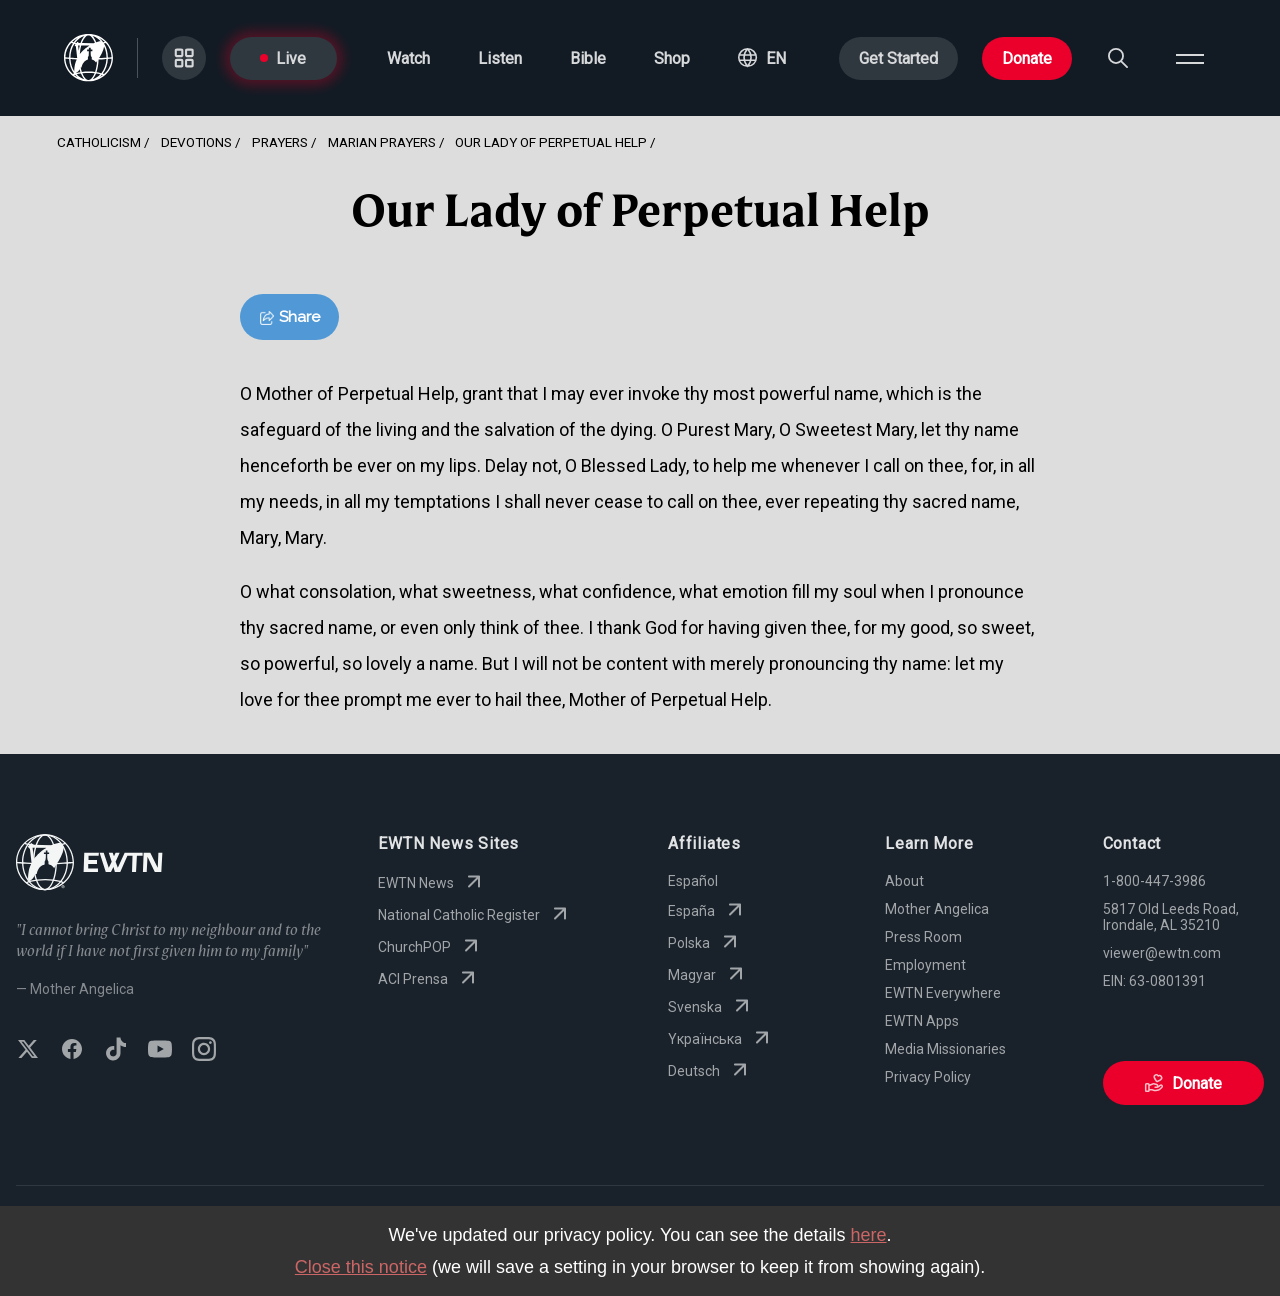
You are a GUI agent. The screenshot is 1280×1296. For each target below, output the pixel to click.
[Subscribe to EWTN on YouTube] (160, 1051)
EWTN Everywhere (943, 993)
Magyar (708, 975)
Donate (1027, 58)
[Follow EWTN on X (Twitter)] (28, 1051)
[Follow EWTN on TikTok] (116, 1051)
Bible (588, 58)
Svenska (711, 1007)
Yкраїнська (721, 1039)
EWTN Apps (922, 1021)
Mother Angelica (937, 909)
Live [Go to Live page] (283, 58)
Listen (500, 58)
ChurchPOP (430, 947)
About (904, 881)
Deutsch (710, 1071)
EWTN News (432, 883)
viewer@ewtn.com (1162, 953)
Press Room (923, 937)
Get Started (898, 58)
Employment (925, 965)
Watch (408, 58)
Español (693, 881)
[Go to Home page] (89, 864)
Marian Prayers (382, 142)
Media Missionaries (945, 1049)
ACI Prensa (429, 979)
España (707, 911)
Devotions (196, 142)
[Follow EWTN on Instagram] (204, 1051)
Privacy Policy (928, 1077)
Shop (672, 58)
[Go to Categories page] (184, 58)
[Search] (1118, 58)
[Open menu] (1190, 58)
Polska (705, 943)
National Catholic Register (475, 915)
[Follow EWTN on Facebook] (72, 1051)
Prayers (280, 142)
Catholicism (99, 142)
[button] (762, 58)
